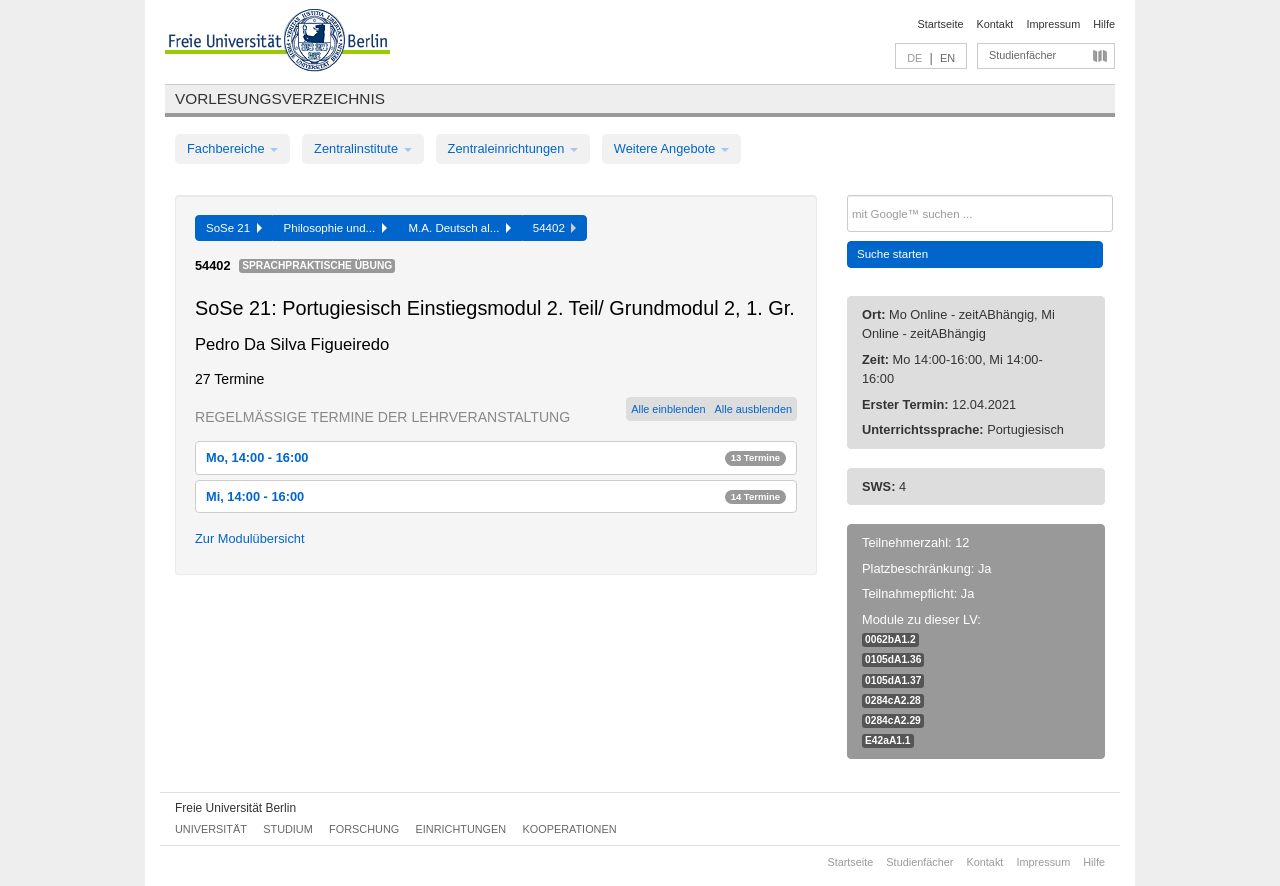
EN (947, 58)
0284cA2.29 (893, 720)
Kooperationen (570, 829)
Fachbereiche (232, 148)
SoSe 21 (234, 228)
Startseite (941, 24)
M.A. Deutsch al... (460, 228)
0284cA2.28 (893, 700)
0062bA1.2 (890, 639)
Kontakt (995, 24)
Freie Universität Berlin (235, 808)
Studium (288, 829)
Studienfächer (1022, 55)
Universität (211, 829)
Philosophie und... (335, 228)
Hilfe (1104, 24)
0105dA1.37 (893, 680)
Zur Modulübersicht (250, 538)
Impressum (1053, 24)
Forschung (364, 829)
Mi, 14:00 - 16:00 (496, 496)
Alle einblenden (668, 409)
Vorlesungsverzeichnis (280, 98)
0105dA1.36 (893, 659)
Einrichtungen (461, 829)
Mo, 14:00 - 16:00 (496, 457)
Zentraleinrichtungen (513, 148)
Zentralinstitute (363, 148)
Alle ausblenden (753, 409)
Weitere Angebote (671, 148)
